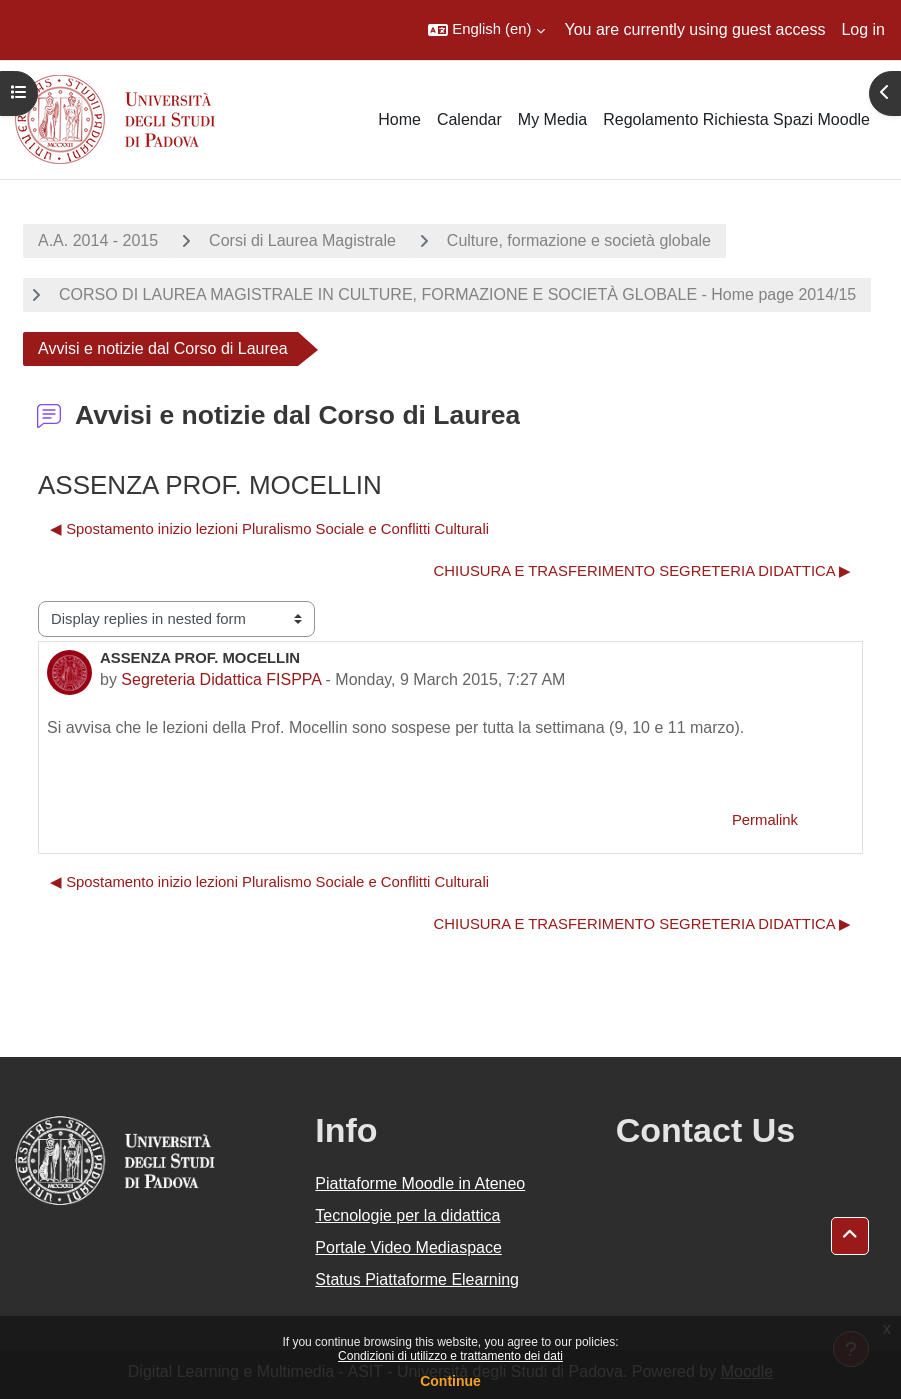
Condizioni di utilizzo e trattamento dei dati (450, 1356)
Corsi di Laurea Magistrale (302, 240)
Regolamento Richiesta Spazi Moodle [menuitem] (736, 119)
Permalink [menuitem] (765, 820)
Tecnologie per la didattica (407, 1215)
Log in (863, 29)
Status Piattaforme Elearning (417, 1279)
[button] (486, 30)
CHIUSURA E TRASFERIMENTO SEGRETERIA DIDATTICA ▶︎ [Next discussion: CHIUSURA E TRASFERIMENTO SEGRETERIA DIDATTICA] (642, 571)
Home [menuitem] (399, 119)
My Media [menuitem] (552, 119)
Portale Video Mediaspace (408, 1247)
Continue (450, 1381)
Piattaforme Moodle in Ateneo (420, 1183)
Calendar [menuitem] (469, 119)
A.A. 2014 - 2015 (98, 240)
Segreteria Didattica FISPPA (221, 679)
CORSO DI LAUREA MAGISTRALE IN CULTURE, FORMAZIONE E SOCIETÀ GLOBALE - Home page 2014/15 (457, 294)
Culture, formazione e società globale (579, 240)
